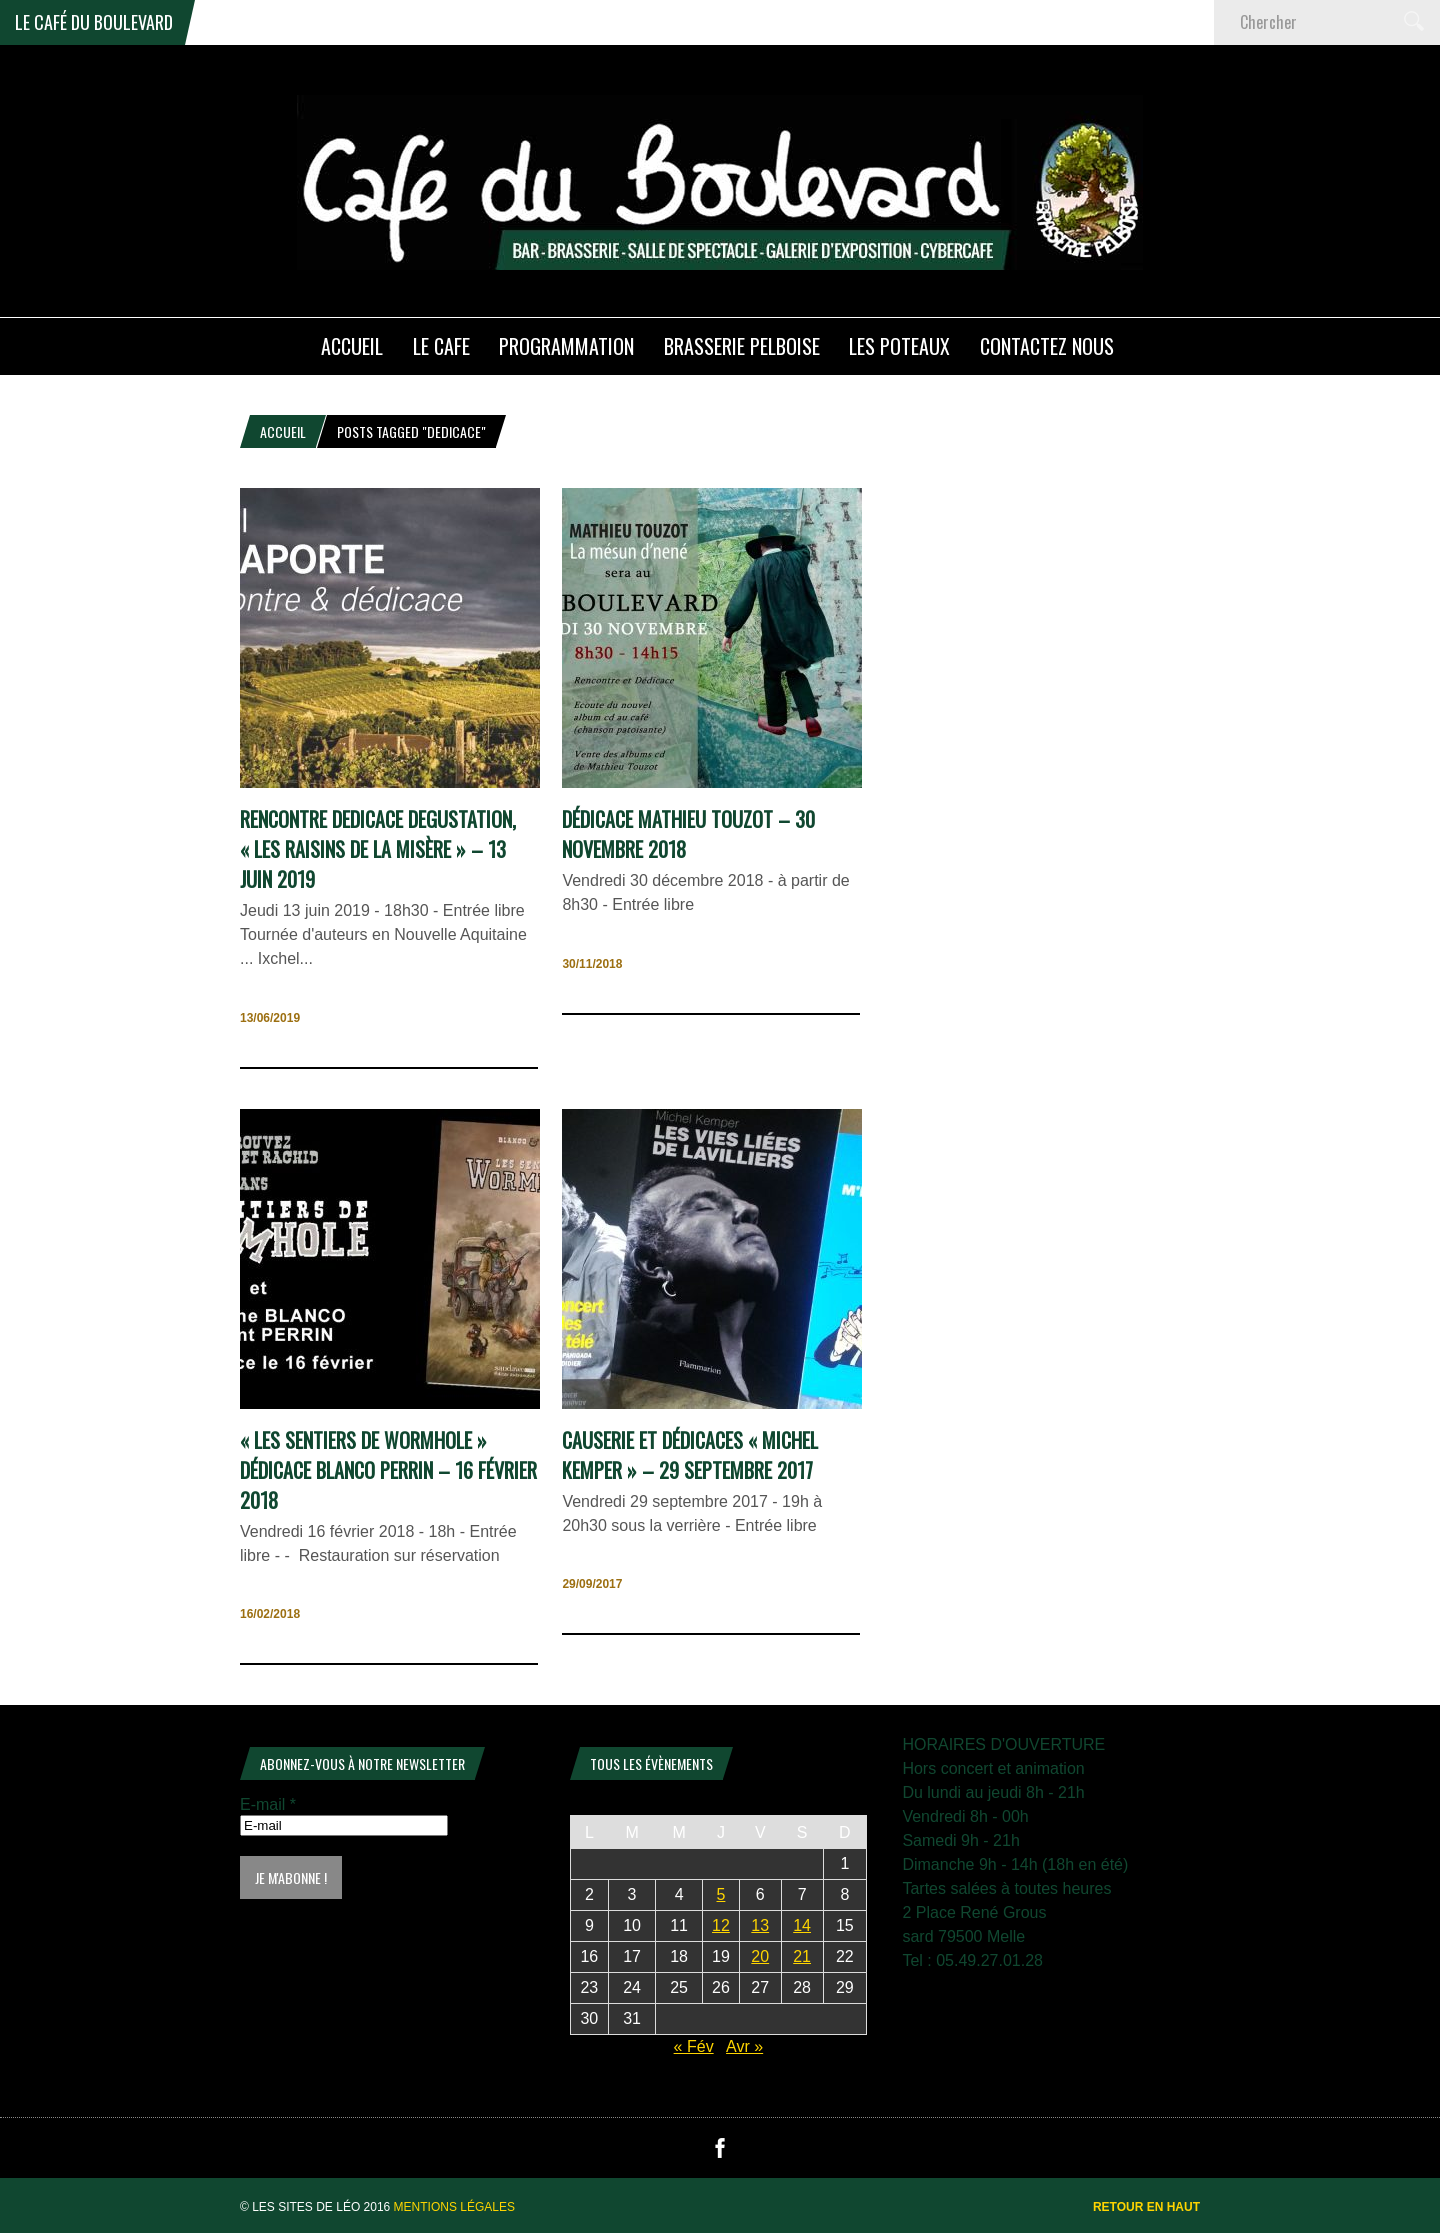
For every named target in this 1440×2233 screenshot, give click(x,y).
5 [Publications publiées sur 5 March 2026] (721, 1894)
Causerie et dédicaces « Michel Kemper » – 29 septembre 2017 (690, 1455)
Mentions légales (454, 2207)
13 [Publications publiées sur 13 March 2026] (760, 1925)
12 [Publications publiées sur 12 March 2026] (721, 1925)
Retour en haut (1146, 2207)
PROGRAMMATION (566, 346)
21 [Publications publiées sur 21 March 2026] (802, 1956)
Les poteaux (899, 346)
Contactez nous (1047, 346)
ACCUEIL (352, 346)
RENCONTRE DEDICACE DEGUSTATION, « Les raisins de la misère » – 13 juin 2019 (378, 849)
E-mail (268, 1804)
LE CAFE (441, 346)
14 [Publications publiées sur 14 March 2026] (802, 1925)
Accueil (283, 431)
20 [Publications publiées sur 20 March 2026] (760, 1956)
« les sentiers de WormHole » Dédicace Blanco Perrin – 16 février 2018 (388, 1470)
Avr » (744, 2046)
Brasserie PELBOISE (742, 346)
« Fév (694, 2046)
